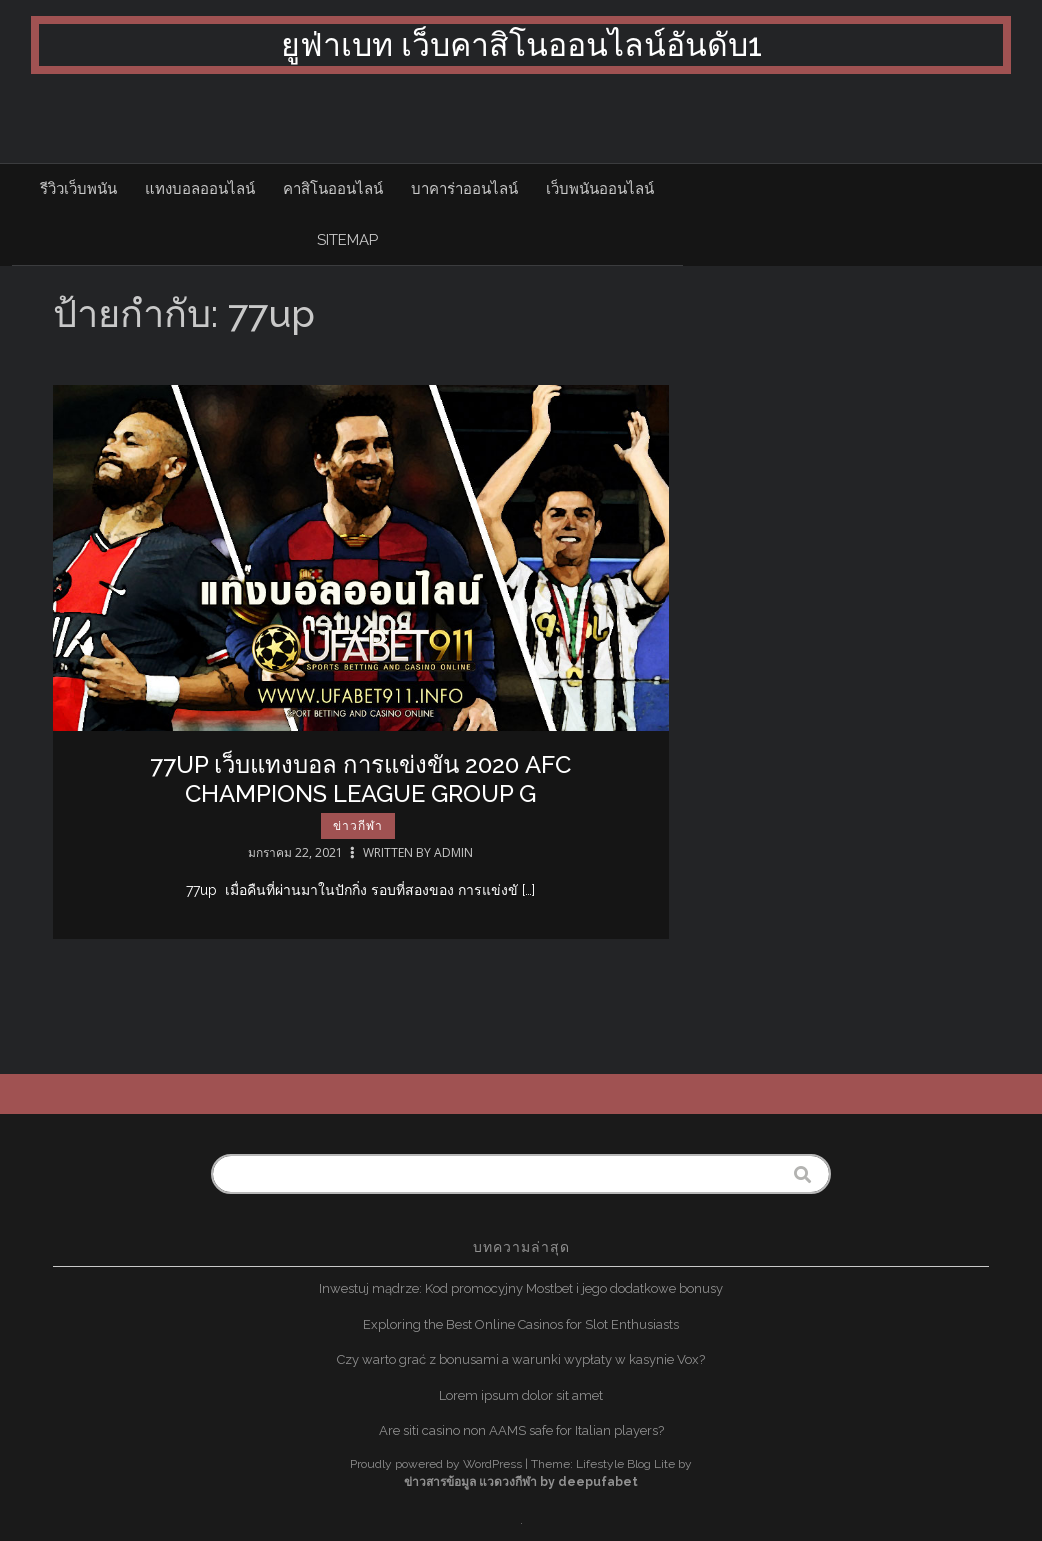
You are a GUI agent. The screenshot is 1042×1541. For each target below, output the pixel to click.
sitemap (347, 240)
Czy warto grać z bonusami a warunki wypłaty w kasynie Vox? (521, 1359)
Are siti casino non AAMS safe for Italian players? (521, 1430)
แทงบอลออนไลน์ (200, 189)
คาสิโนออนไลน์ (333, 189)
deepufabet (598, 1482)
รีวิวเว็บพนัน (78, 189)
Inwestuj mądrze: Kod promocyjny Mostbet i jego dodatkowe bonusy (521, 1288)
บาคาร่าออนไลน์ (464, 189)
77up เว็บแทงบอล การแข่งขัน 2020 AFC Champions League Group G (360, 779)
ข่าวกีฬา (358, 826)
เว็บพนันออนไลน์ (600, 189)
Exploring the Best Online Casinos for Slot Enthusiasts (521, 1324)
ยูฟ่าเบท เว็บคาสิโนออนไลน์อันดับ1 (521, 44)
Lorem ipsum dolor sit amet (521, 1395)
